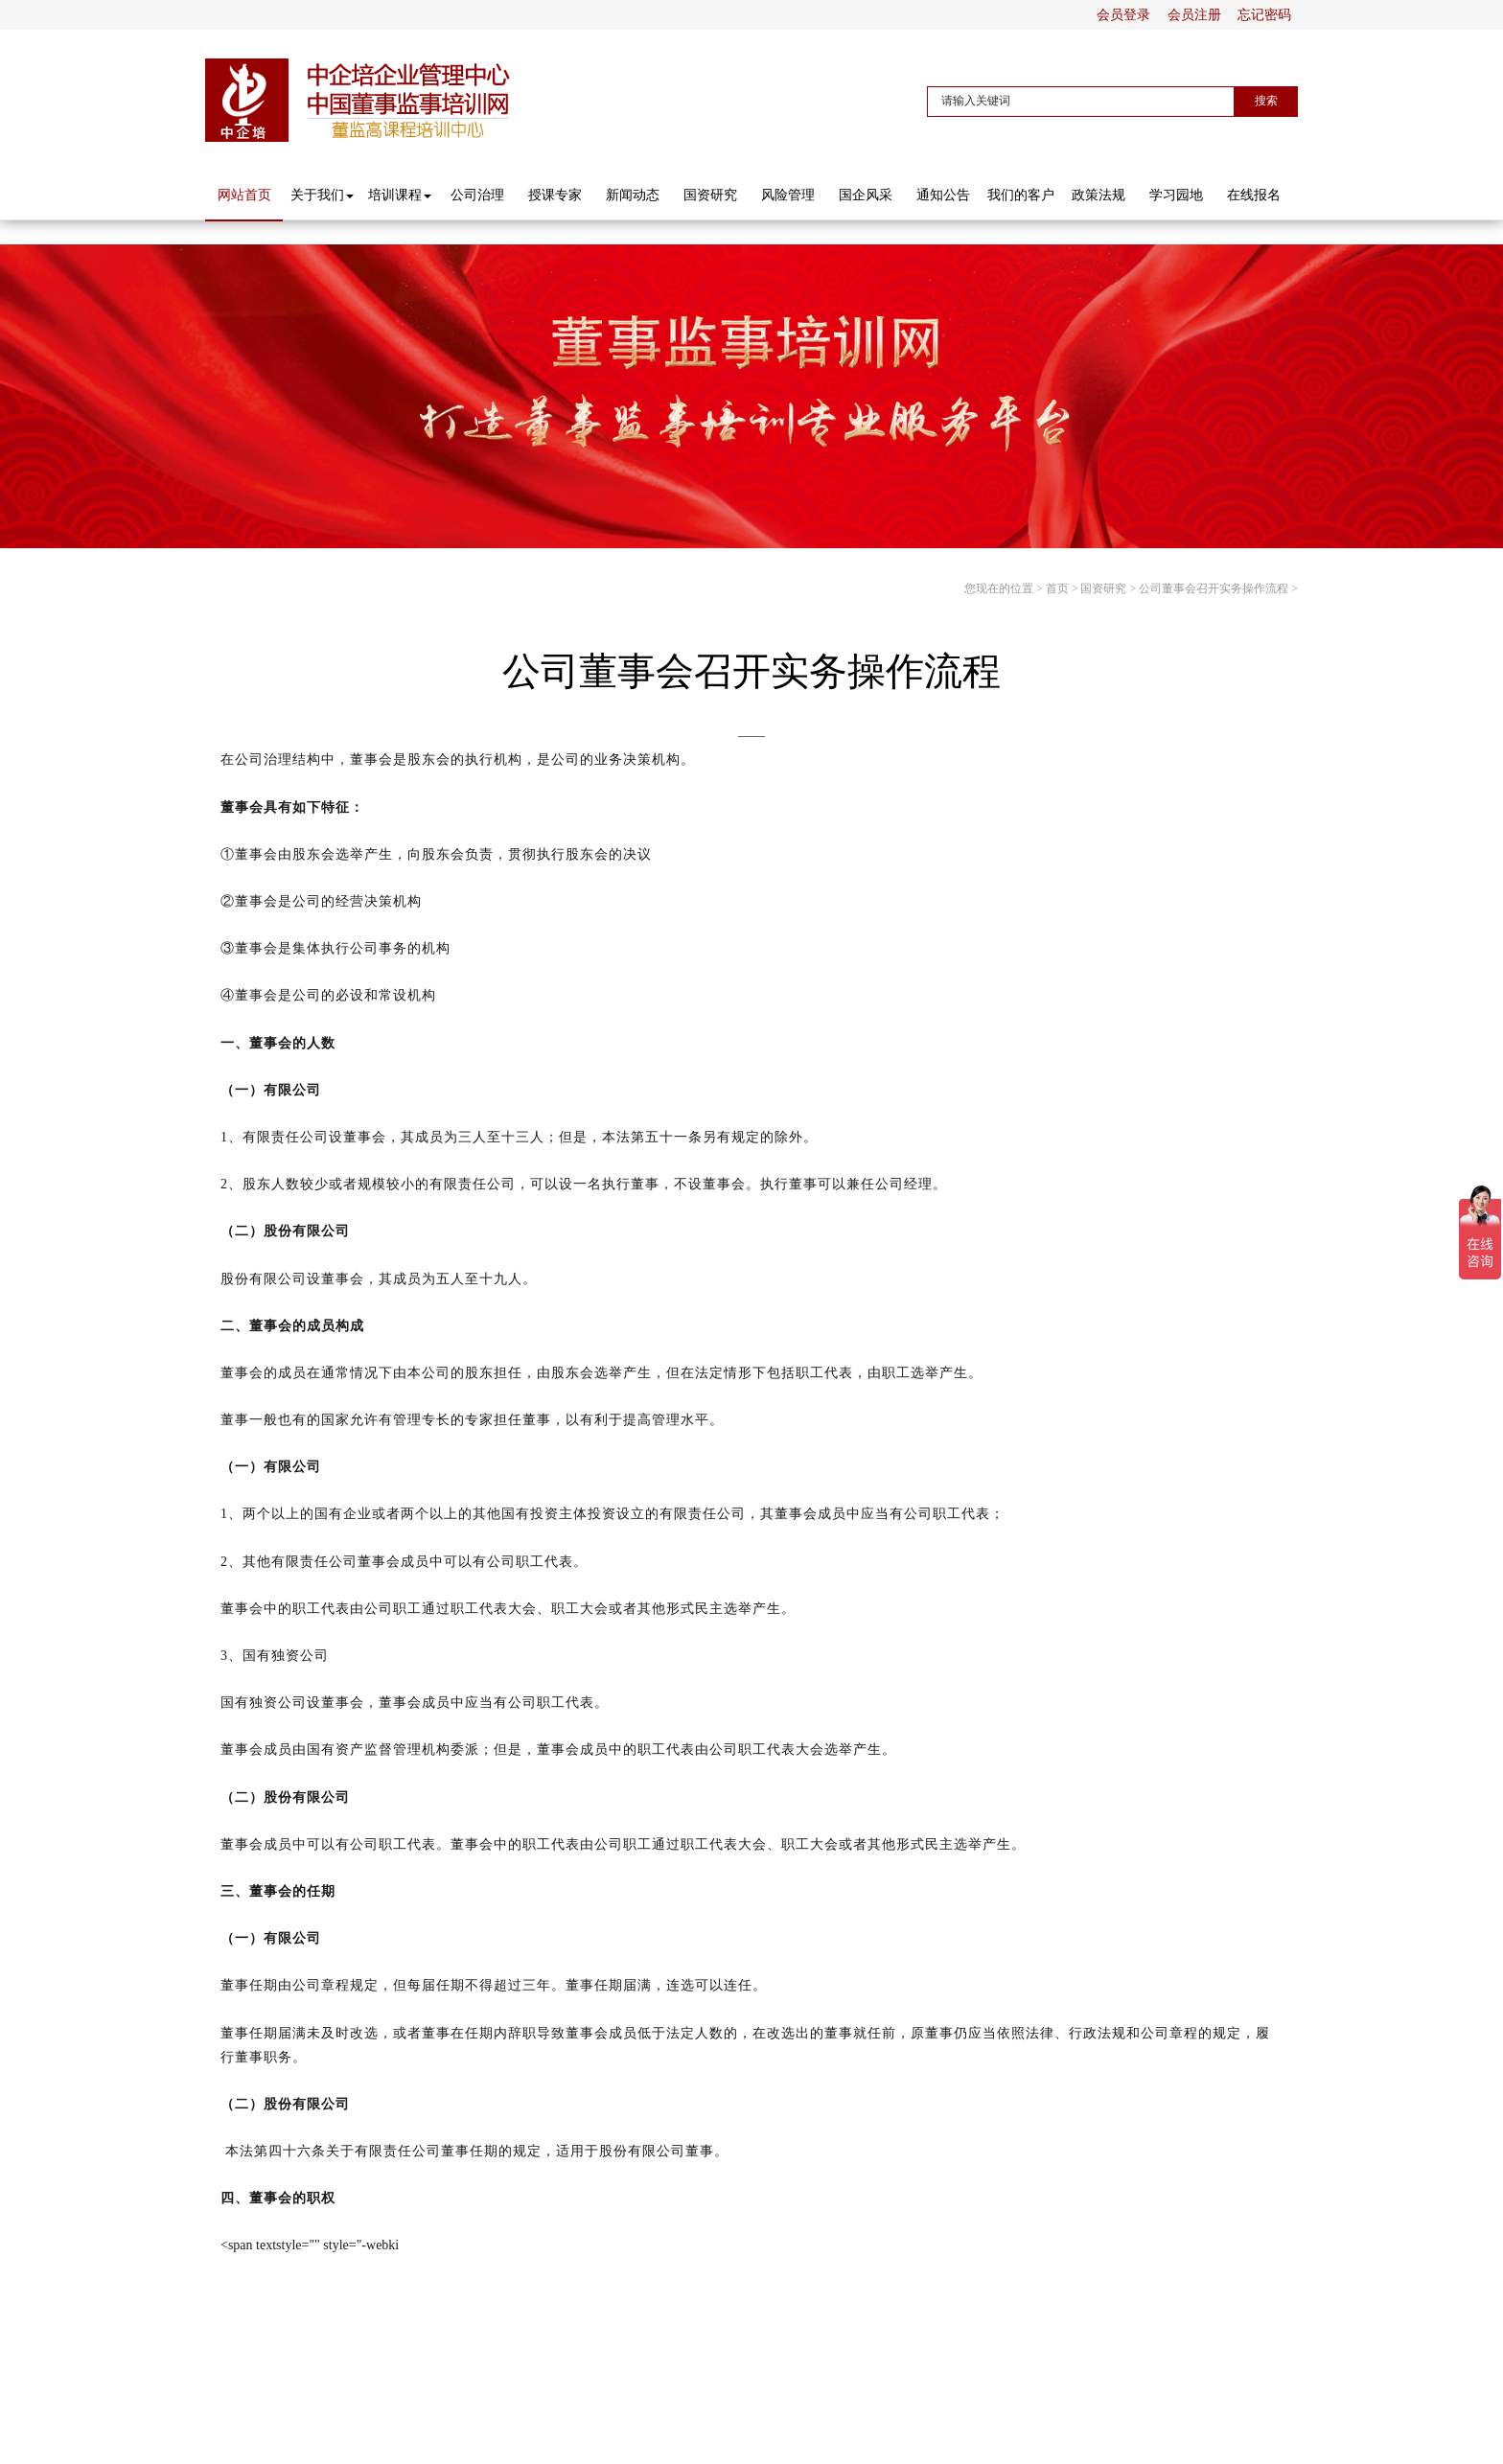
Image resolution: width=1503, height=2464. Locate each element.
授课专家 (555, 195)
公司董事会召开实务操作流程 (1213, 588)
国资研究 (710, 195)
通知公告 (943, 195)
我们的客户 (1020, 195)
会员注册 (1194, 15)
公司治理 (477, 195)
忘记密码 (1264, 15)
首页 (1057, 588)
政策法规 (1098, 195)
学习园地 (1176, 195)
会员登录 (1123, 15)
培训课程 (399, 195)
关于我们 (322, 195)
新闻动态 (632, 195)
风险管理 (788, 195)
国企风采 (865, 195)
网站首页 (244, 195)
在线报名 (1254, 195)
